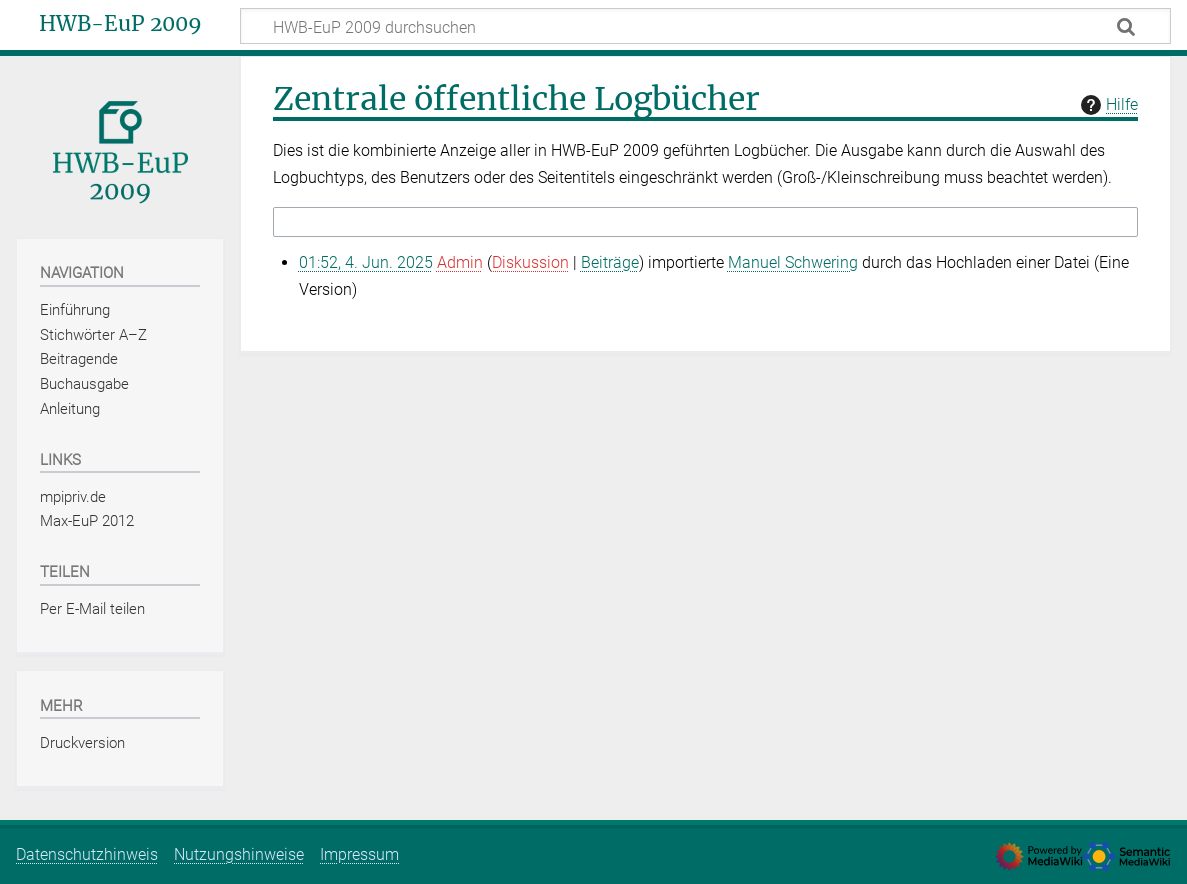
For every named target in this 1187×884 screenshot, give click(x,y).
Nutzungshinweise (239, 854)
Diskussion (530, 262)
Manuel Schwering (793, 262)
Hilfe (1107, 105)
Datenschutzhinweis (87, 854)
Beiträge (610, 262)
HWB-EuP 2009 (120, 24)
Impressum (359, 854)
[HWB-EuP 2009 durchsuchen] (705, 26)
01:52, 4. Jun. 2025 (366, 262)
